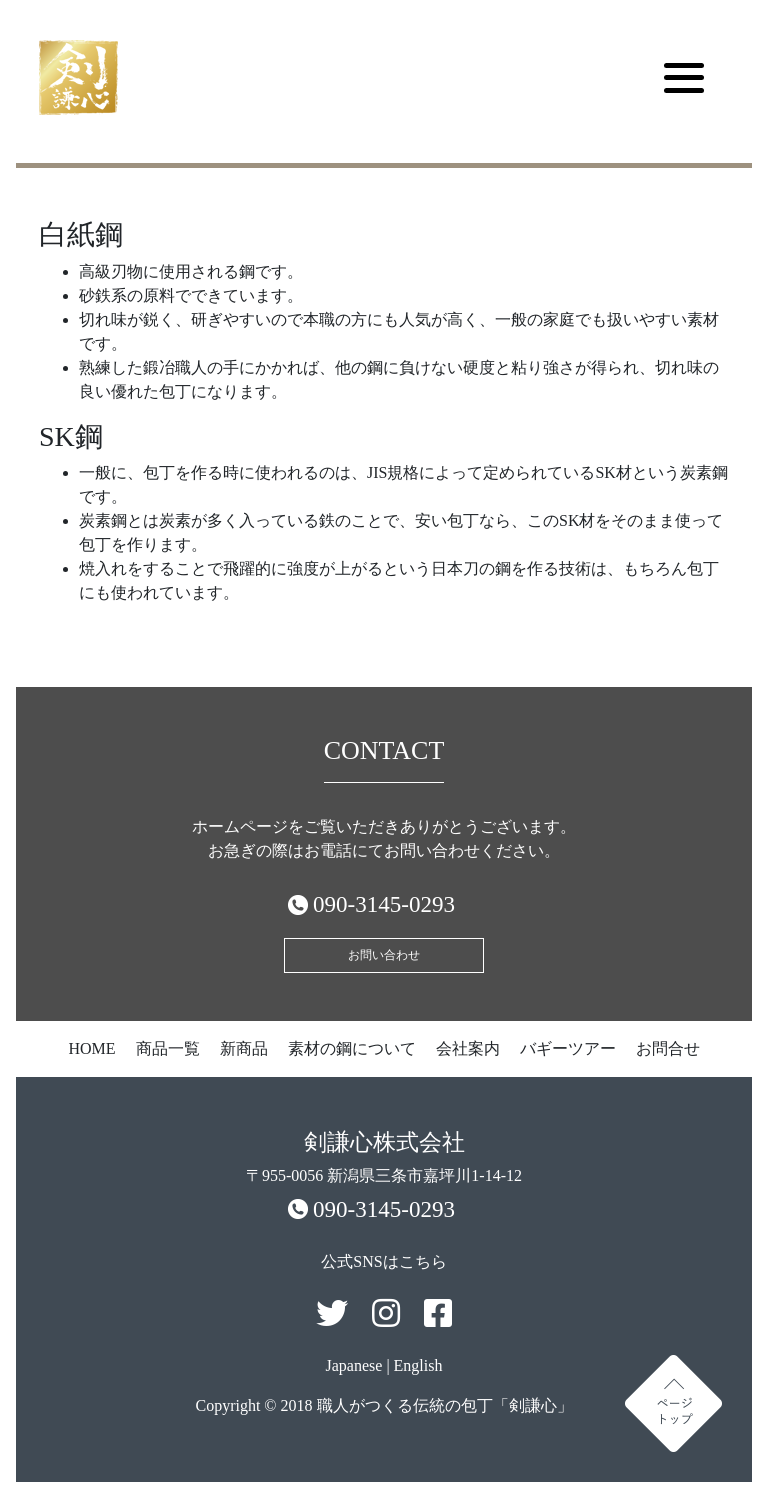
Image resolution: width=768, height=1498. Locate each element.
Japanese (354, 1365)
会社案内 (468, 1048)
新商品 (244, 1048)
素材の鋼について (352, 1048)
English (418, 1365)
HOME (91, 1048)
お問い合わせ (384, 955)
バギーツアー (568, 1048)
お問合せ (668, 1048)
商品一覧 (168, 1048)
